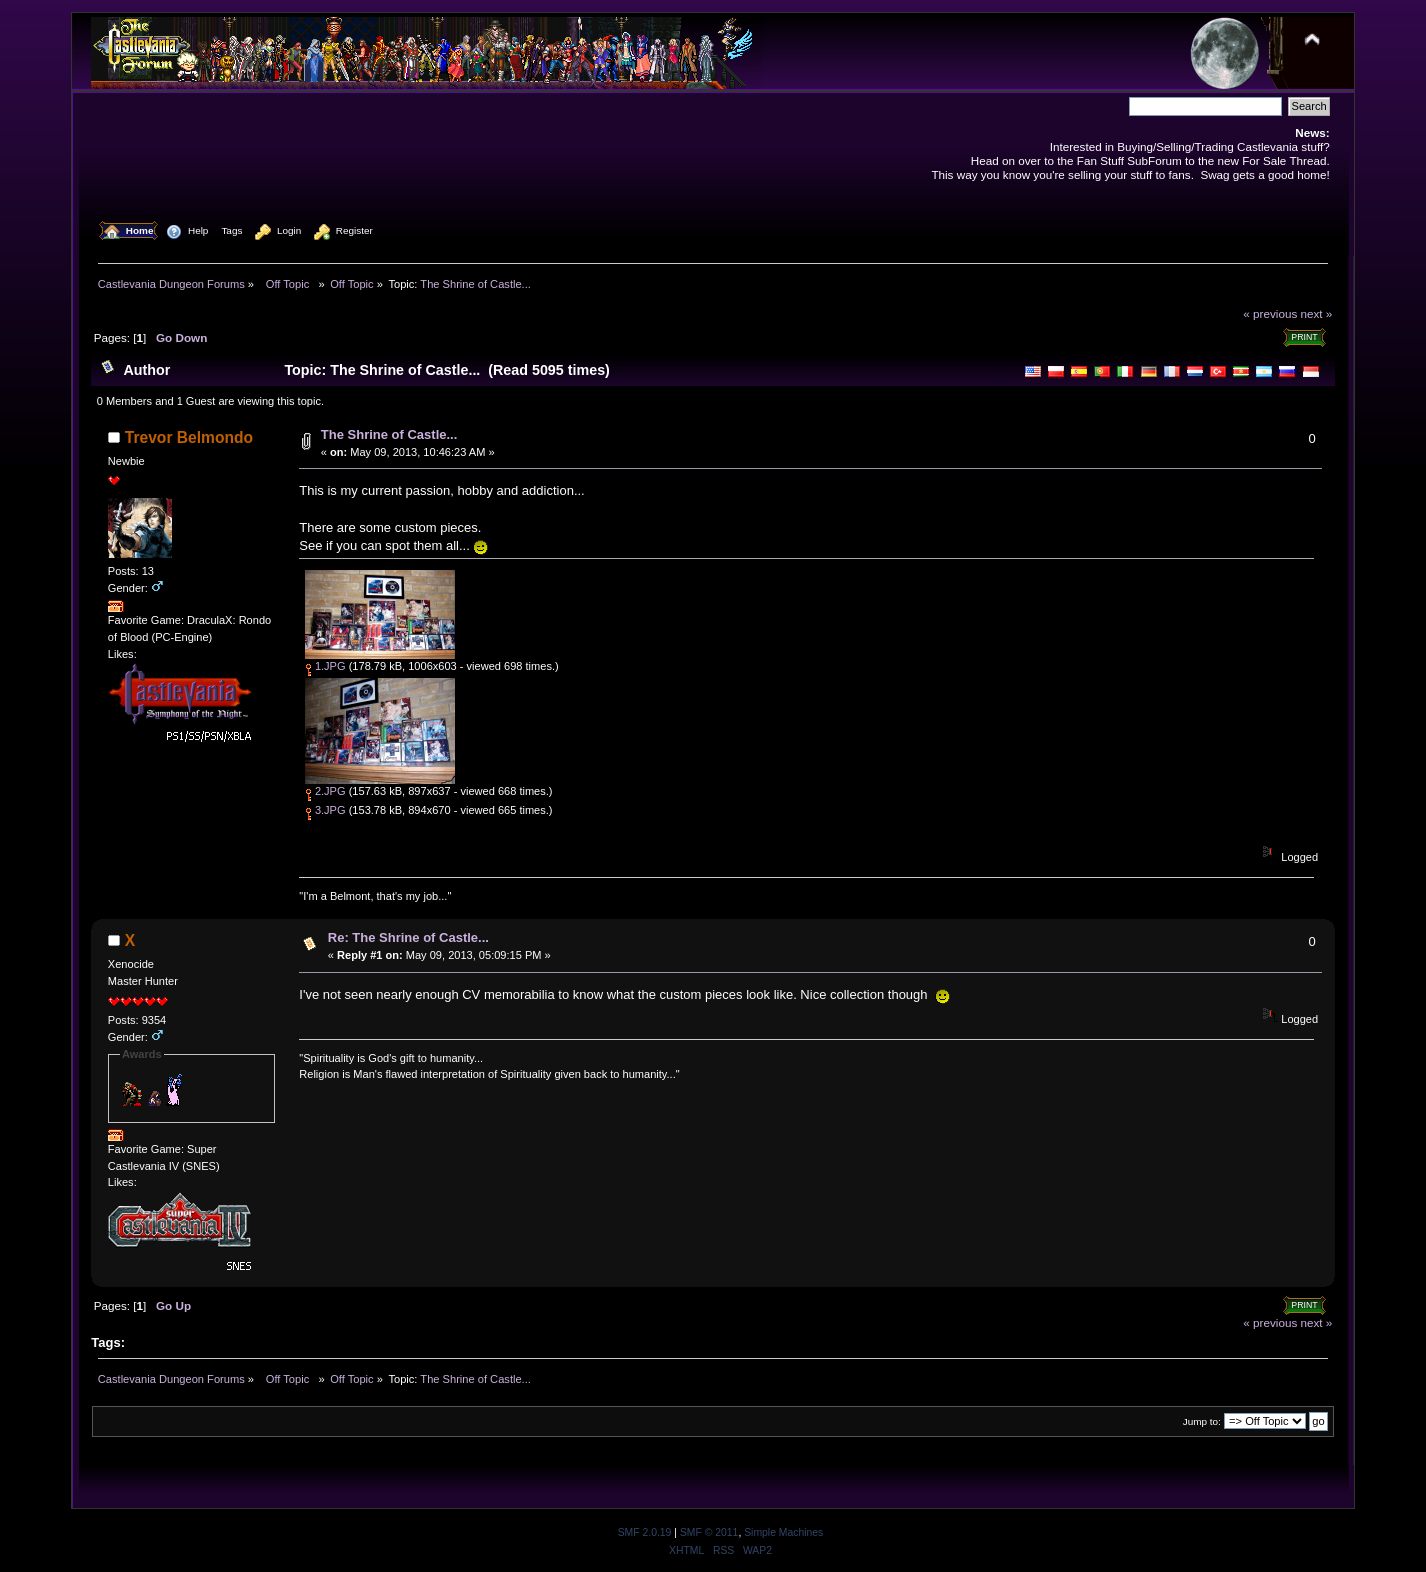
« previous (1270, 313)
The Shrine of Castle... (389, 434)
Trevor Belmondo (189, 437)
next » (1317, 313)
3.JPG (325, 810)
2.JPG (325, 791)
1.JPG (325, 666)
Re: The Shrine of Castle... (408, 937)
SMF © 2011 (709, 1532)
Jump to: (1202, 1421)
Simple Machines (783, 1532)
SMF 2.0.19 (645, 1532)
